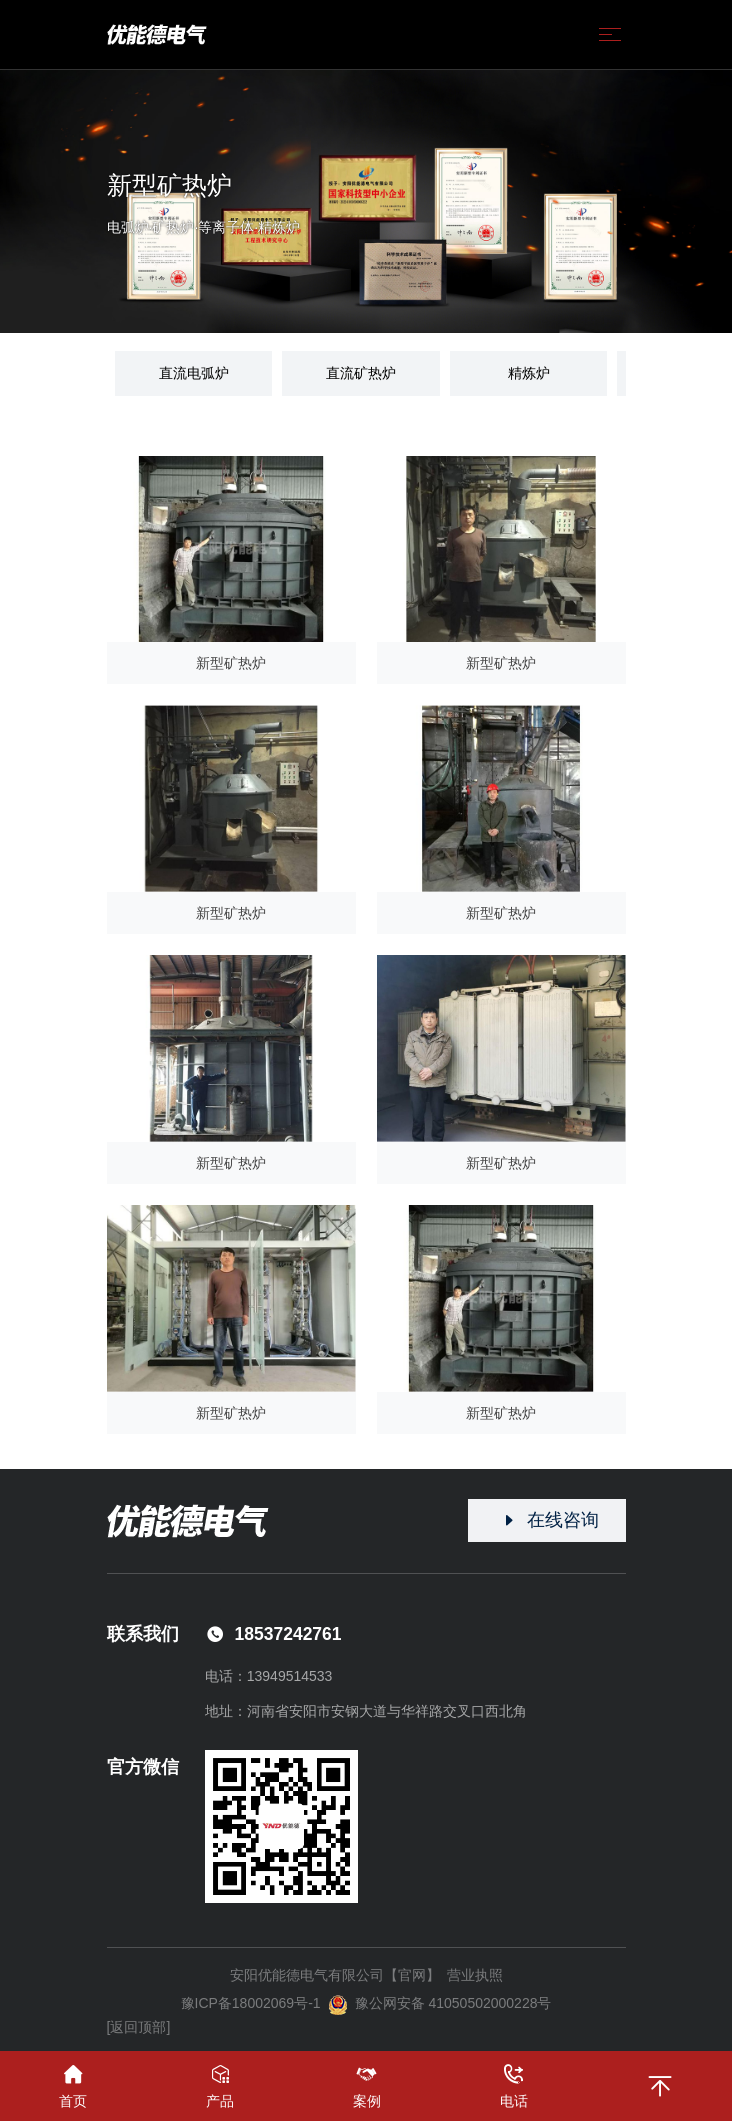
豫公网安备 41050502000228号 (440, 2005)
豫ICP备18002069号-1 (251, 2003)
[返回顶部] (139, 2027)
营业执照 (475, 1975)
